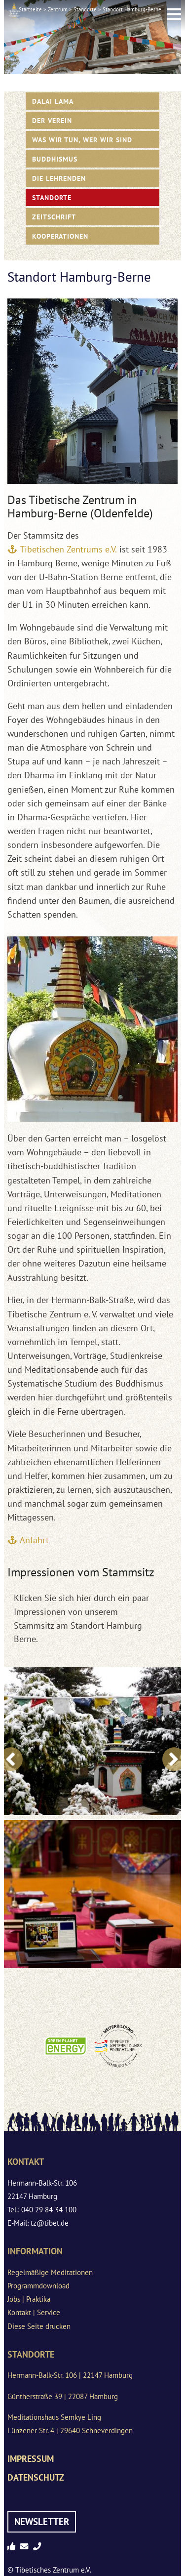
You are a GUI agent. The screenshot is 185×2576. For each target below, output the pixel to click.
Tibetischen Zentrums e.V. (68, 549)
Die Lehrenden (59, 178)
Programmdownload (38, 2285)
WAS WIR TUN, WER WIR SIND (82, 139)
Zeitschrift (54, 216)
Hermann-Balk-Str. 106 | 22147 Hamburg (70, 2375)
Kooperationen (60, 236)
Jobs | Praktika (28, 2299)
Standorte (85, 9)
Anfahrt (34, 1540)
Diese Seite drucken (39, 2326)
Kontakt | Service (33, 2312)
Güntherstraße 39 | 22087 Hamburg (62, 2396)
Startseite (30, 9)
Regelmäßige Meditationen (50, 2272)
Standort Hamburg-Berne (132, 9)
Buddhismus (54, 159)
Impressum (30, 2458)
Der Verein (52, 120)
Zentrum (58, 9)
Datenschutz (35, 2477)
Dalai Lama (53, 101)
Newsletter (41, 2522)
